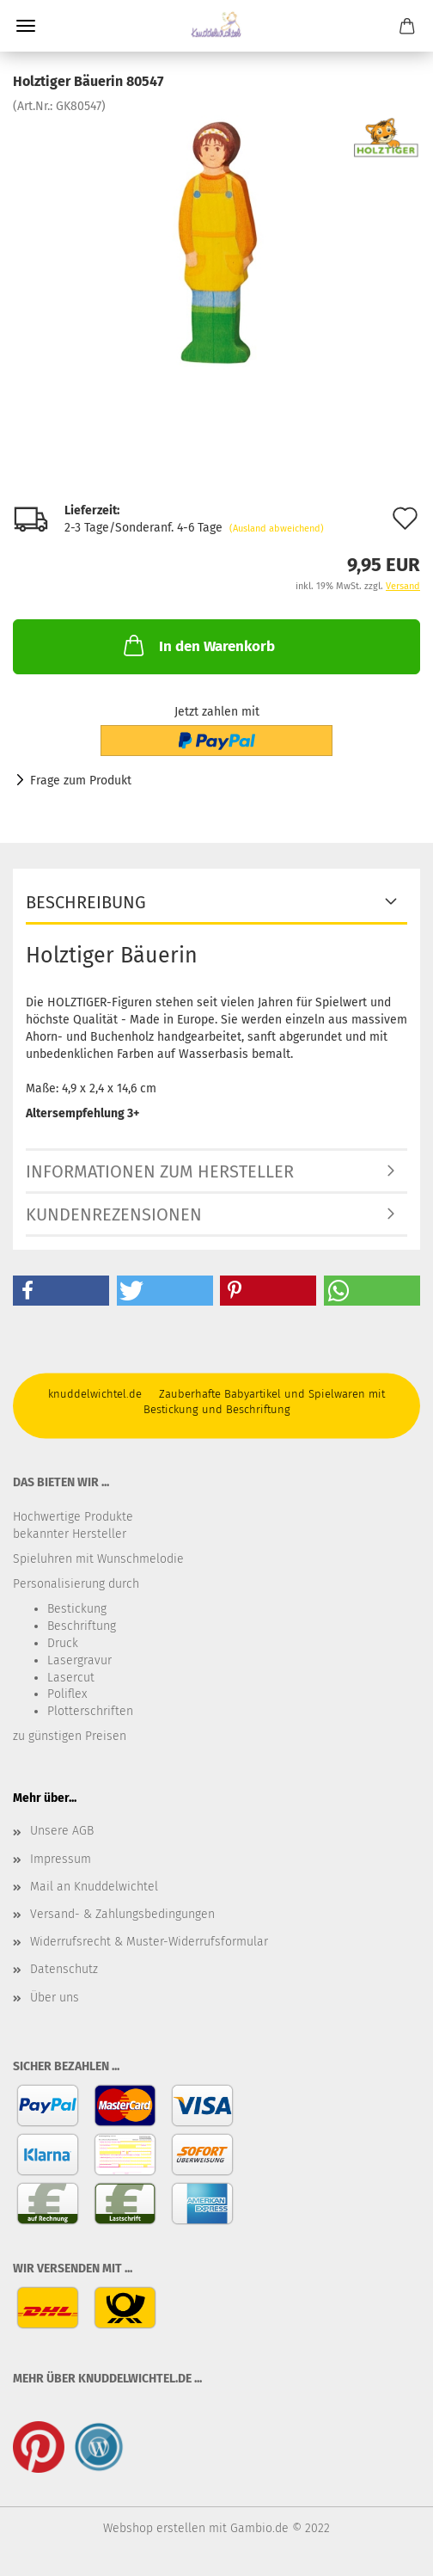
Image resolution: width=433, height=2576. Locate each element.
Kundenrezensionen (114, 1214)
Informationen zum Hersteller (160, 1171)
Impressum (60, 1859)
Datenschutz (64, 1969)
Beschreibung (86, 902)
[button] (61, 1291)
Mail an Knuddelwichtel (94, 1886)
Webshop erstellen (154, 2528)
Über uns (54, 1997)
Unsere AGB (62, 1830)
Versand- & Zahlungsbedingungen (122, 1914)
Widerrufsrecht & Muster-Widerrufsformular (149, 1941)
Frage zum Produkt (80, 780)
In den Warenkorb (197, 645)
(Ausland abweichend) (276, 528)
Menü (25, 26)
